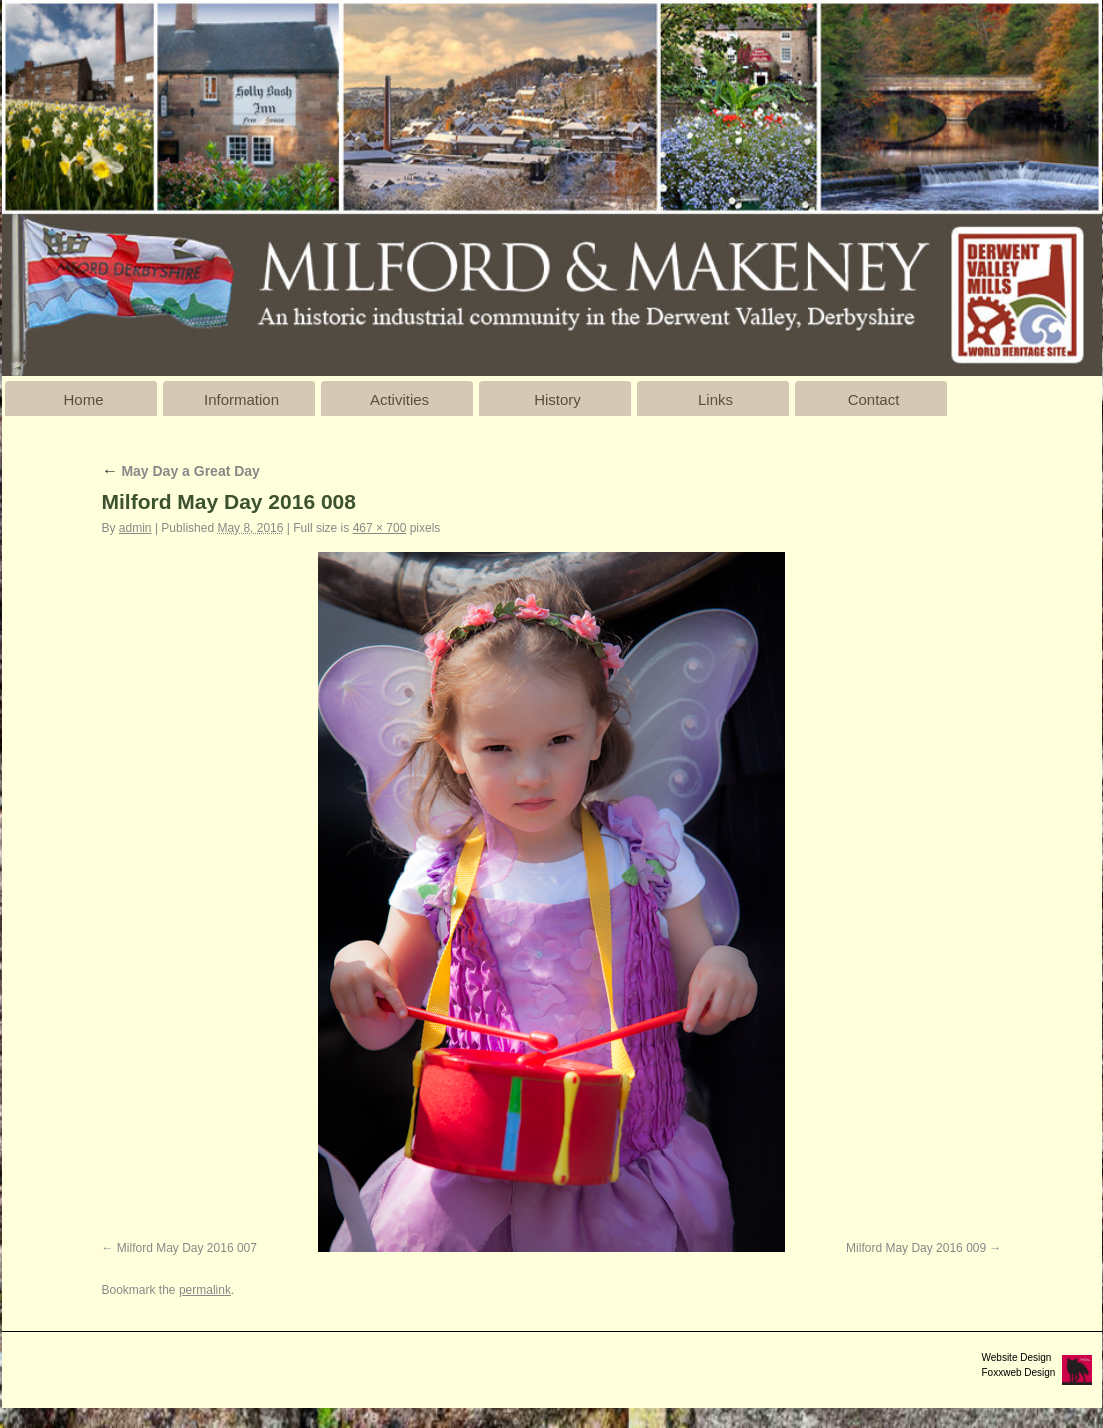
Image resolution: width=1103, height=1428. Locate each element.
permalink (205, 1290)
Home (83, 399)
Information (241, 399)
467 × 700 (380, 528)
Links (715, 399)
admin (135, 528)
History (557, 399)
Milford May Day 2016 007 (187, 1248)
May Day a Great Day (181, 471)
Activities (399, 399)
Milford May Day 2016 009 (916, 1248)
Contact (874, 399)
